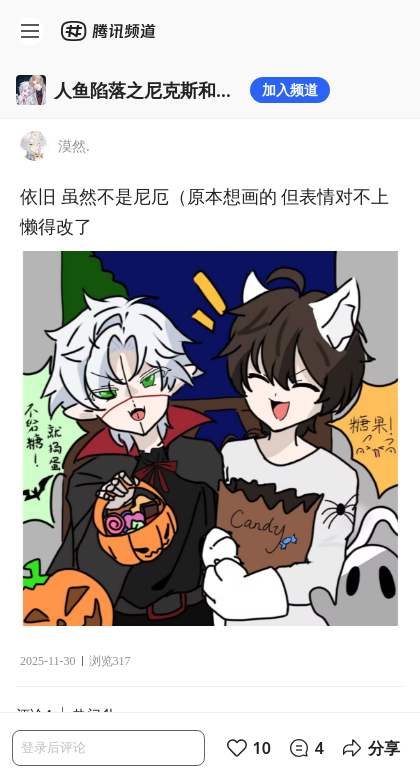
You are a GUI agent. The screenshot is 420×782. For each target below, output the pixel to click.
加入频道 (290, 89)
